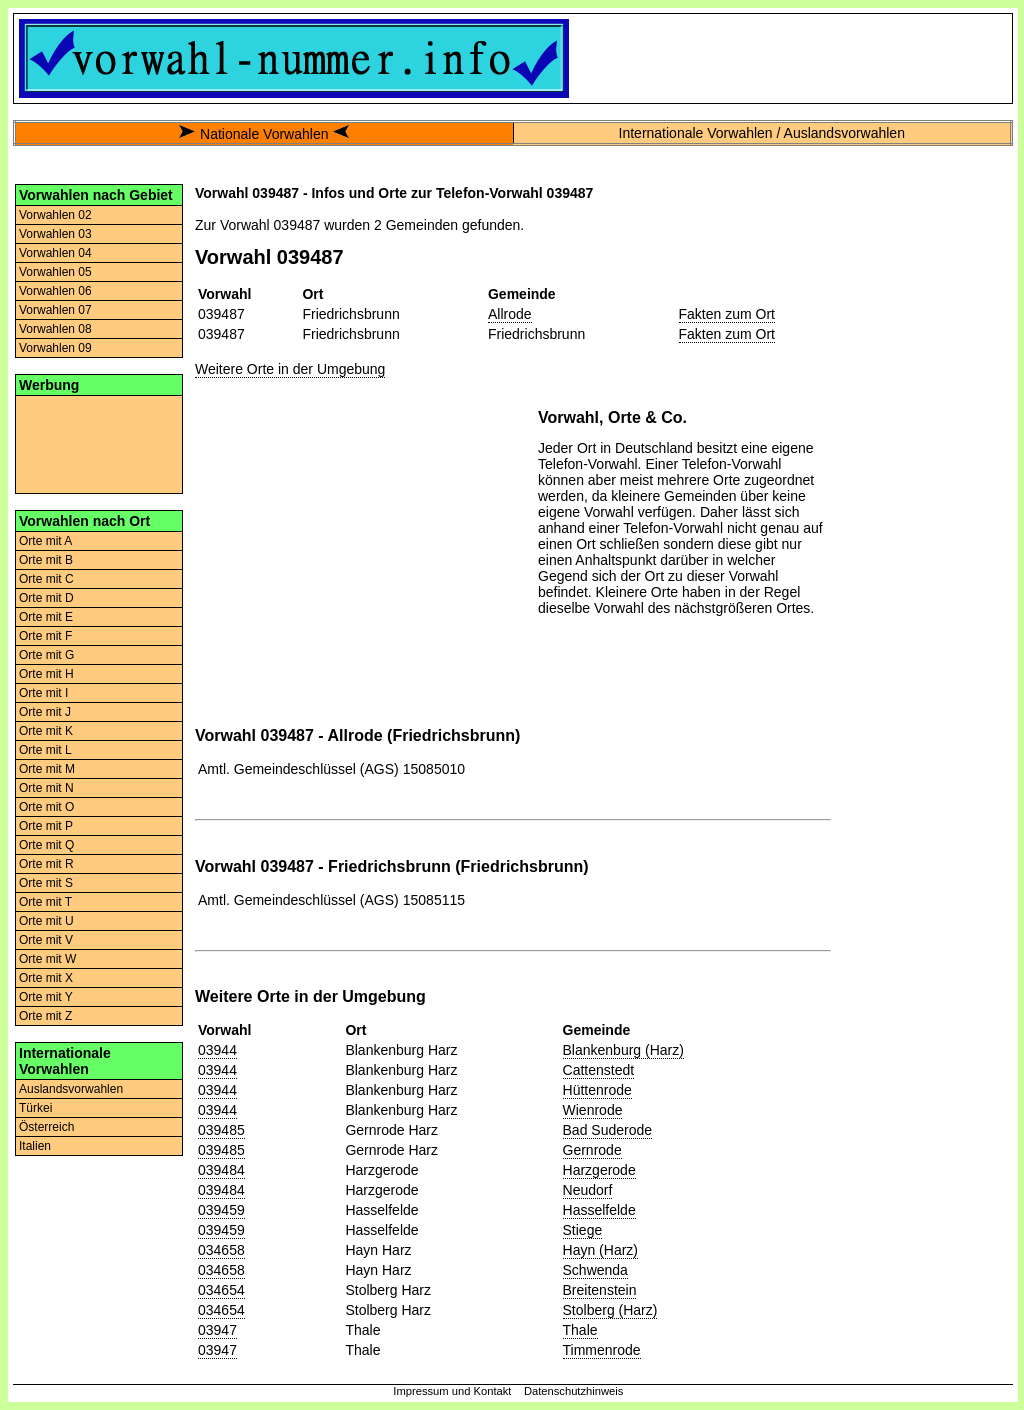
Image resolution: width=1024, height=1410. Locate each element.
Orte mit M (47, 769)
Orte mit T (45, 902)
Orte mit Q (46, 845)
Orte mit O (46, 807)
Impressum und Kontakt (452, 1391)
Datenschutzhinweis (574, 1391)
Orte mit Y (46, 997)
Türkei (35, 1108)
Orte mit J (45, 712)
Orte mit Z (45, 1016)
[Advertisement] (99, 443)
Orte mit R (46, 864)
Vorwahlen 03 (55, 234)
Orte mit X (46, 978)
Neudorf (588, 1190)
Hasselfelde (599, 1210)
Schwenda (595, 1270)
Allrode (510, 314)
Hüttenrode (597, 1090)
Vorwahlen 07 (55, 310)
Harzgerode (599, 1170)
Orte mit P (46, 826)
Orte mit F (45, 636)
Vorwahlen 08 (55, 329)
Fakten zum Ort (727, 314)
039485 (221, 1130)
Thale (580, 1330)
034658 (221, 1250)
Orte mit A (45, 541)
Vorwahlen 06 (55, 291)
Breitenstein (600, 1290)
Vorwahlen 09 (55, 348)
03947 (217, 1330)
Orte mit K (46, 731)
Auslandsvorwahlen (71, 1089)
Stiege (583, 1230)
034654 (221, 1290)
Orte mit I (43, 693)
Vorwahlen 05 (55, 272)
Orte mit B (46, 560)
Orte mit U (46, 921)
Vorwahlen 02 (55, 215)
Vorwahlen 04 (55, 253)
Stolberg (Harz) (610, 1310)
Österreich (46, 1127)
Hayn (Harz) (600, 1250)
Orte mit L (45, 750)
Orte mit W (47, 959)
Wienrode (593, 1110)
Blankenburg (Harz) (623, 1050)
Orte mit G (46, 655)
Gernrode (592, 1150)
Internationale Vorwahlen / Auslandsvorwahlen (762, 133)
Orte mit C (46, 579)
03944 (217, 1050)
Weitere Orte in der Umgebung (290, 369)
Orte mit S (46, 883)
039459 (221, 1210)
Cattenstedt (599, 1070)
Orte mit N (46, 788)
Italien (35, 1146)
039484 (221, 1170)
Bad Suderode (608, 1130)
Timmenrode (602, 1350)
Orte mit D (46, 598)
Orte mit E (46, 617)
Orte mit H (46, 674)
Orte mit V (46, 940)
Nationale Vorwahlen (264, 134)
